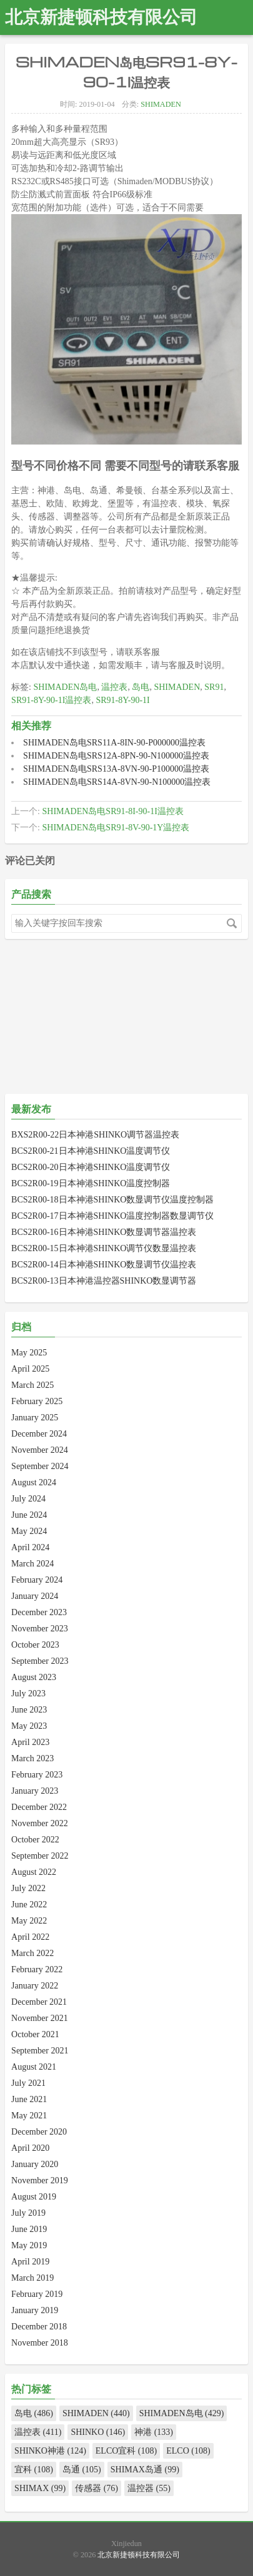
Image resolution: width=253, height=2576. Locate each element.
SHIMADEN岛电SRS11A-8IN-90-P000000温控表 (114, 742)
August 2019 (33, 2196)
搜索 (231, 923)
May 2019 (29, 2245)
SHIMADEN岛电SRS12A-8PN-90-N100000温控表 (116, 755)
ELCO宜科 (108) (126, 2451)
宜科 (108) (33, 2469)
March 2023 (32, 1758)
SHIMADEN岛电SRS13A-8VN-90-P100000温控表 (116, 769)
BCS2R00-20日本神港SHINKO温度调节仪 (90, 1167)
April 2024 (30, 1547)
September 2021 (39, 2050)
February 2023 (36, 1774)
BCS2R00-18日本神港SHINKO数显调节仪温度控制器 (112, 1199)
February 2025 (36, 1401)
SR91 (214, 687)
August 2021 (33, 2067)
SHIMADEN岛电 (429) (181, 2413)
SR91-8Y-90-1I (122, 700)
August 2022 (33, 1872)
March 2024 (32, 1563)
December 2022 (39, 1807)
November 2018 (39, 2342)
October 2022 (35, 1839)
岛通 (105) (81, 2469)
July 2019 (28, 2213)
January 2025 (34, 1417)
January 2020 (34, 2164)
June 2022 (29, 1904)
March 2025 (32, 1385)
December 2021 (39, 2002)
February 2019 (36, 2294)
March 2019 (32, 2278)
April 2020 (30, 2148)
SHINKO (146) (98, 2432)
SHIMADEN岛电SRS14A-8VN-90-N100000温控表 (117, 782)
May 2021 (29, 2115)
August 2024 (33, 1482)
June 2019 (29, 2229)
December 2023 (39, 1612)
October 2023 (35, 1644)
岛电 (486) (33, 2413)
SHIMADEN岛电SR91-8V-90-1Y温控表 (115, 827)
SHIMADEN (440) (96, 2413)
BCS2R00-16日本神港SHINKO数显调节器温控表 (103, 1232)
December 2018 (39, 2326)
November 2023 (39, 1628)
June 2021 (29, 2099)
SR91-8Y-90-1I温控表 (51, 700)
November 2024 (39, 1450)
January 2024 (34, 1596)
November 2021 (39, 2018)
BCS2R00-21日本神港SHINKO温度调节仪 (90, 1151)
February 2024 (36, 1580)
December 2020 (39, 2131)
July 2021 (28, 2083)
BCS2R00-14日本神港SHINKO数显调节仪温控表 (103, 1264)
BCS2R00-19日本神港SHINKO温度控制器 (90, 1183)
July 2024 (28, 1498)
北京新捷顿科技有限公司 (101, 17)
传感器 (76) (96, 2488)
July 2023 (28, 1693)
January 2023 (34, 1791)
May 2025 (29, 1352)
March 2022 (32, 1953)
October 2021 (35, 2034)
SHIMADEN (161, 104)
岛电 (140, 687)
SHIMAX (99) (40, 2488)
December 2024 (39, 1433)
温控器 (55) (149, 2488)
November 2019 (39, 2180)
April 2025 (30, 1369)
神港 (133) (153, 2432)
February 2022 (36, 1969)
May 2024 (29, 1531)
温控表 (114, 687)
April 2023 (30, 1742)
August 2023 (33, 1677)
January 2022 (34, 1985)
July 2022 (28, 1888)
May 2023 (29, 1726)
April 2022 (30, 1937)
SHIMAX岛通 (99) (145, 2469)
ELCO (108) (188, 2451)
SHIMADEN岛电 (65, 687)
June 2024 (29, 1515)
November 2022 (39, 1823)
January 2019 (34, 2310)
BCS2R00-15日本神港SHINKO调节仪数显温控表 (103, 1248)
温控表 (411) (37, 2432)
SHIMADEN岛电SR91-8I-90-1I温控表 (112, 811)
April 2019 (30, 2261)
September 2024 (39, 1466)
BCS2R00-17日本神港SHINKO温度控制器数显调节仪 (112, 1216)
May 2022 (29, 1920)
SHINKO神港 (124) (50, 2451)
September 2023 (39, 1661)
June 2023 (29, 1709)
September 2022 (39, 1856)
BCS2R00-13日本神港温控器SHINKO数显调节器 (103, 1281)
